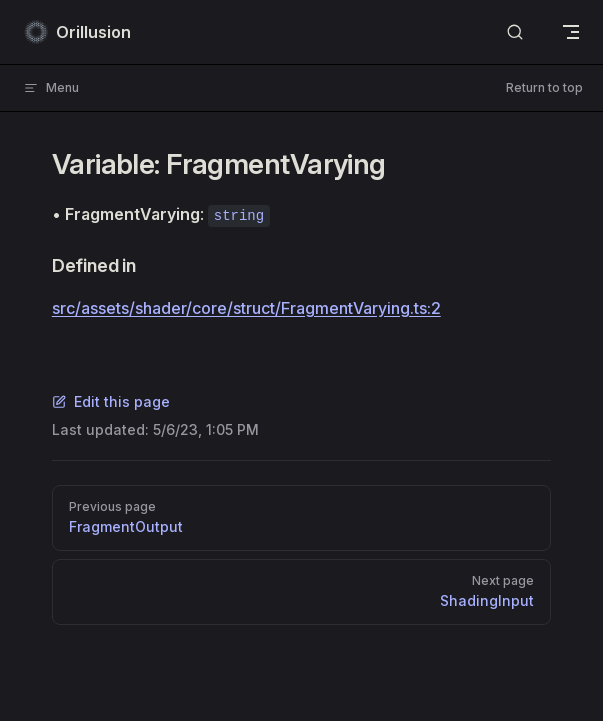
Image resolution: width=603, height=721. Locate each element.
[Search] (515, 32)
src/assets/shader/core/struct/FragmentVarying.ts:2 (246, 308)
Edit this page (111, 401)
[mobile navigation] (571, 32)
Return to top (544, 87)
